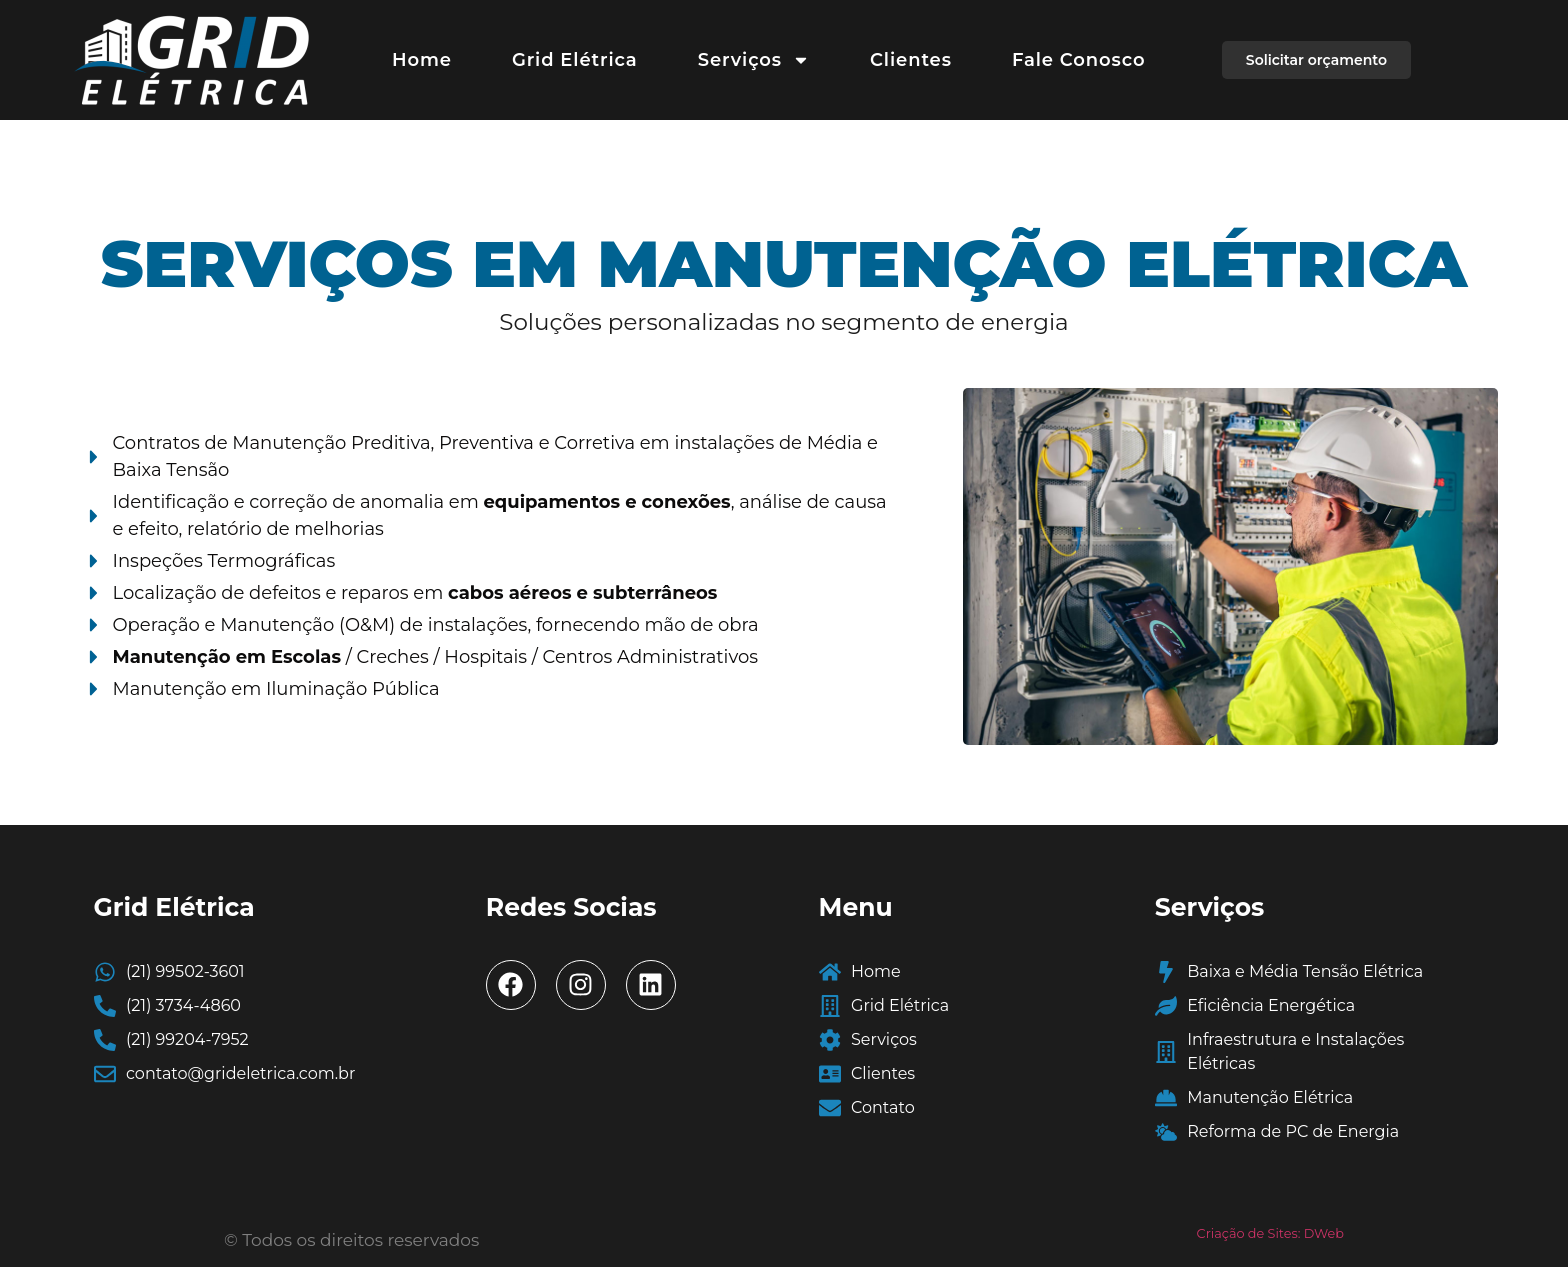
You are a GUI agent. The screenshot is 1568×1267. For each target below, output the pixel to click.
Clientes (911, 60)
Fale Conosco (1079, 60)
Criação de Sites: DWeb (1270, 1233)
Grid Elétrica (575, 60)
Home (422, 60)
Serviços (754, 60)
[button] (1316, 60)
